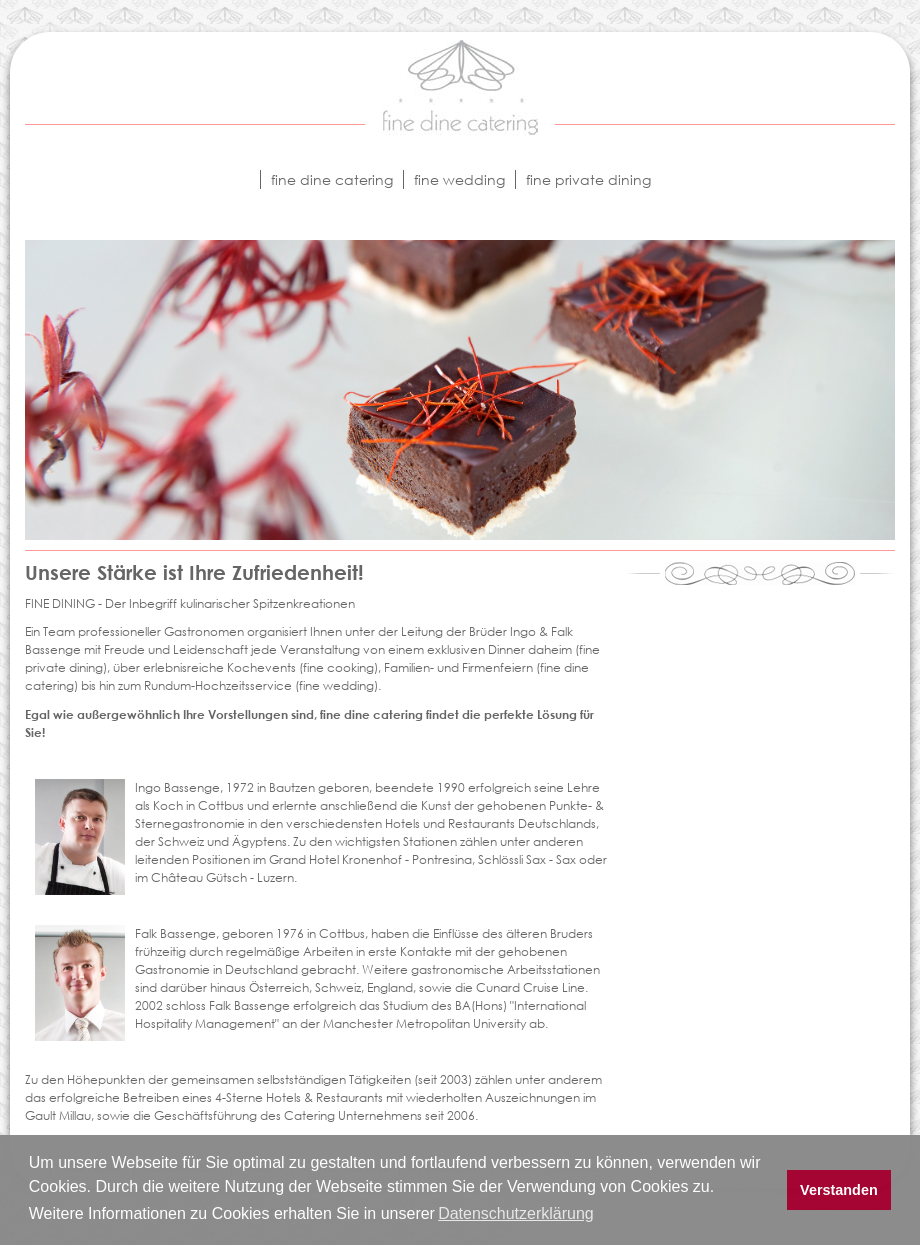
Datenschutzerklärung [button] (516, 1213)
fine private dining (588, 179)
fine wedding (459, 179)
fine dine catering (332, 179)
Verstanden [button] (839, 1190)
